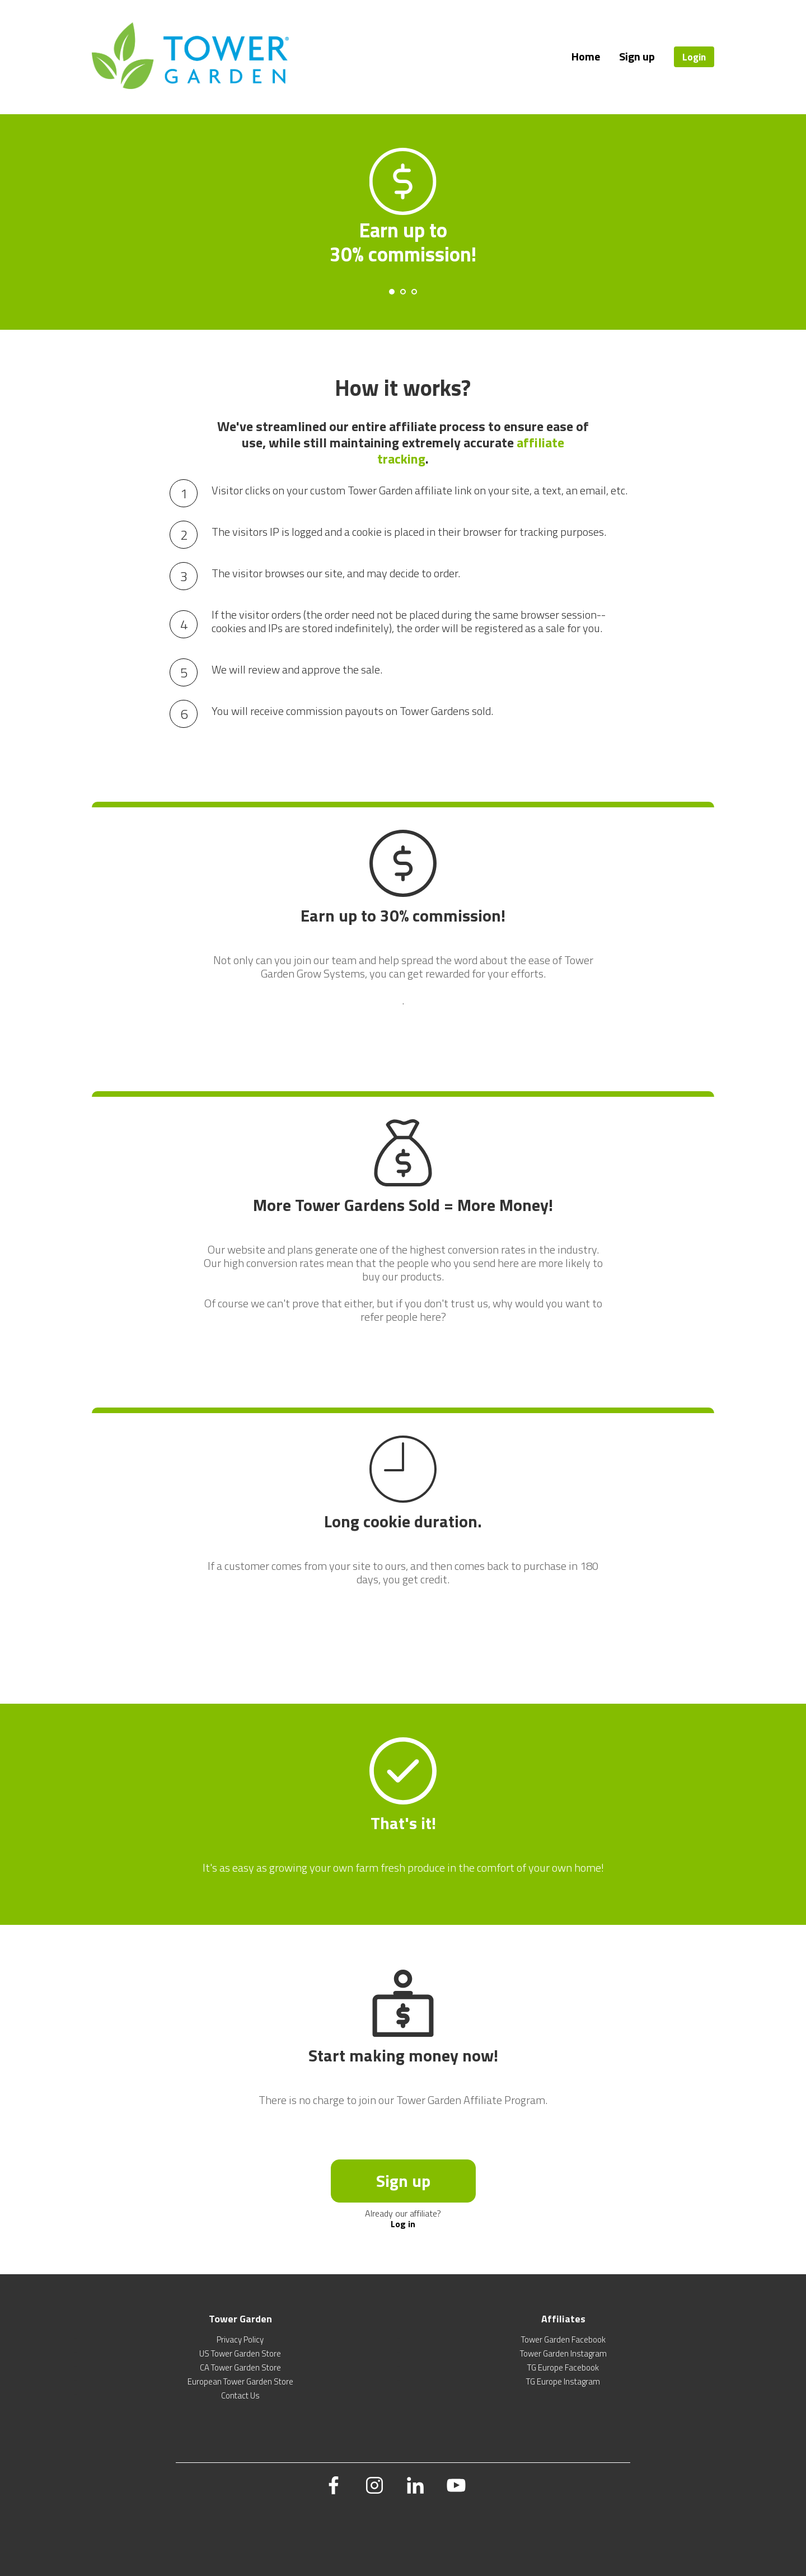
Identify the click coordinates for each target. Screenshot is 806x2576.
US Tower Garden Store (240, 2353)
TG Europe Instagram (563, 2381)
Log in (403, 2224)
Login (694, 56)
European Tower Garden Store (240, 2381)
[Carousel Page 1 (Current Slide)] (392, 291)
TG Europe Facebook (563, 2367)
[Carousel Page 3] (414, 291)
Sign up (637, 56)
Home (585, 56)
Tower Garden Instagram (563, 2353)
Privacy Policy (240, 2339)
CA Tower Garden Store (240, 2367)
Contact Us (240, 2395)
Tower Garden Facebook (563, 2339)
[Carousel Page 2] (403, 291)
